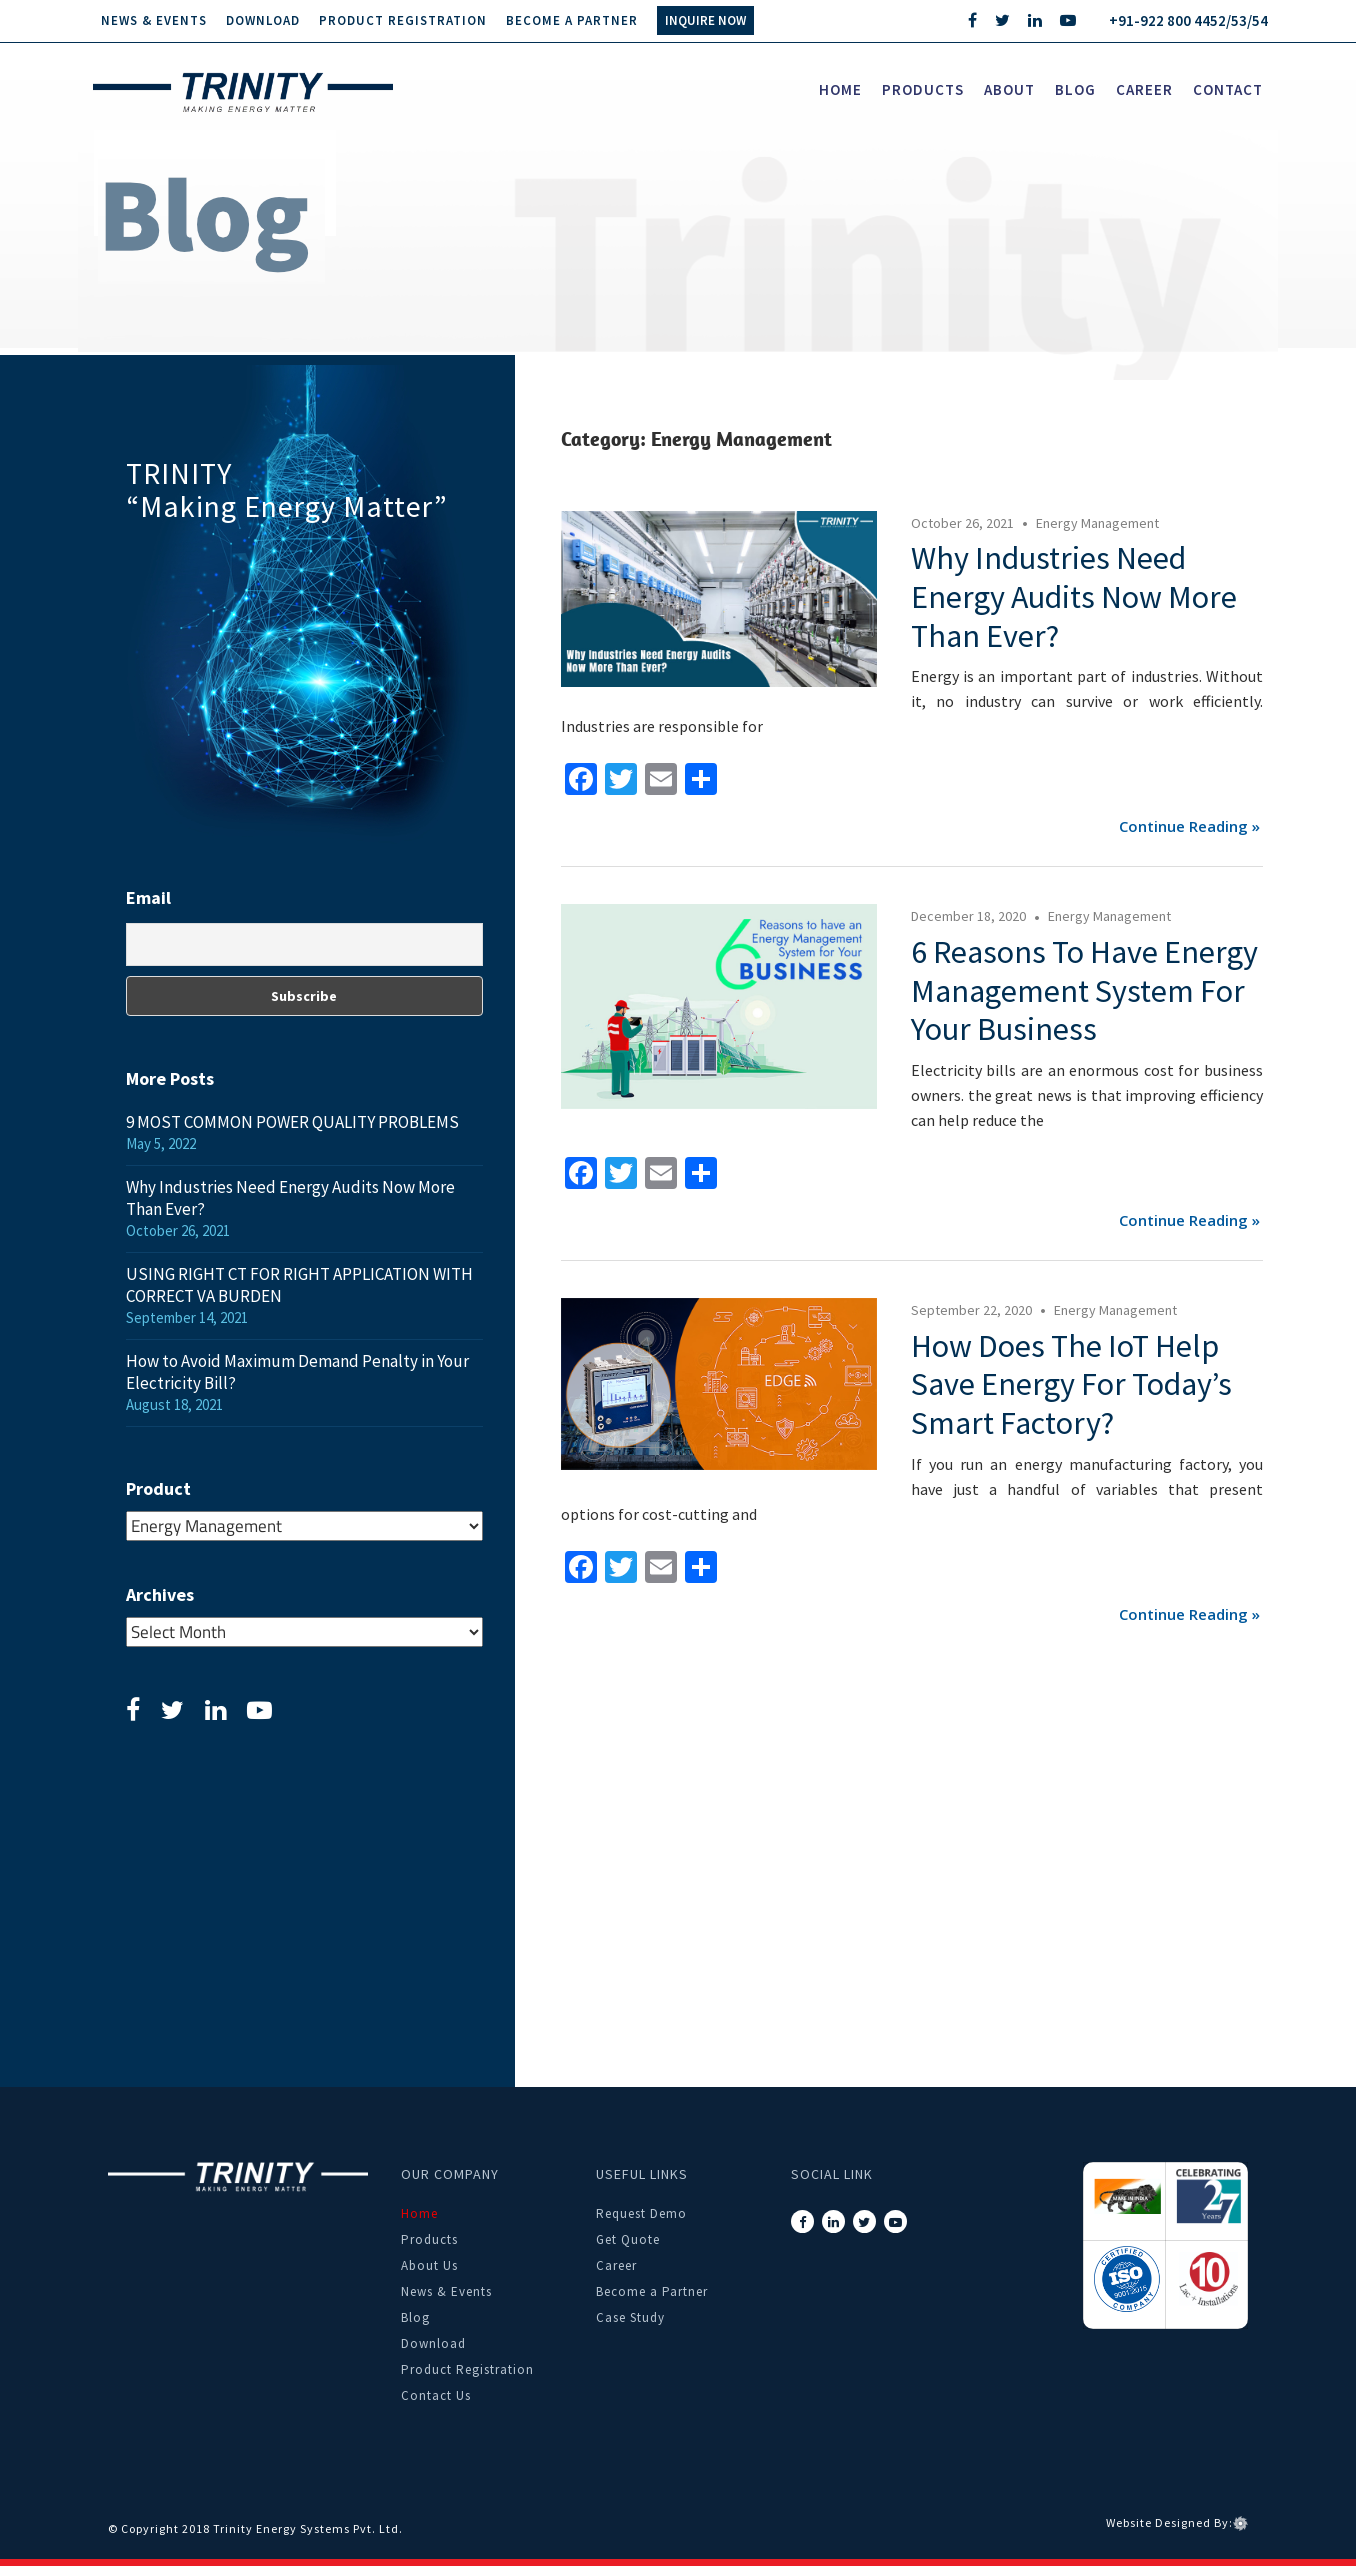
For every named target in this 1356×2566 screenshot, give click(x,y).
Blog (1075, 89)
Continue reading (1183, 826)
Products (923, 89)
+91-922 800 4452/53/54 (1188, 20)
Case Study (630, 2317)
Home (840, 89)
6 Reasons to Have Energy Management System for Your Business (1084, 991)
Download (263, 20)
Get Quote (628, 2239)
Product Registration (403, 20)
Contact (1228, 89)
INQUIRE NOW (705, 20)
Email (148, 897)
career (1144, 89)
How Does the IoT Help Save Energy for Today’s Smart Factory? (1071, 1385)
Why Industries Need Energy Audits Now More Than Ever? (1074, 597)
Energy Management (1097, 523)
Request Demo (641, 2213)
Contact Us (436, 2395)
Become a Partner (572, 20)
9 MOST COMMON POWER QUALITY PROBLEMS (292, 1122)
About (1009, 89)
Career (616, 2265)
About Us (429, 2265)
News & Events (154, 20)
